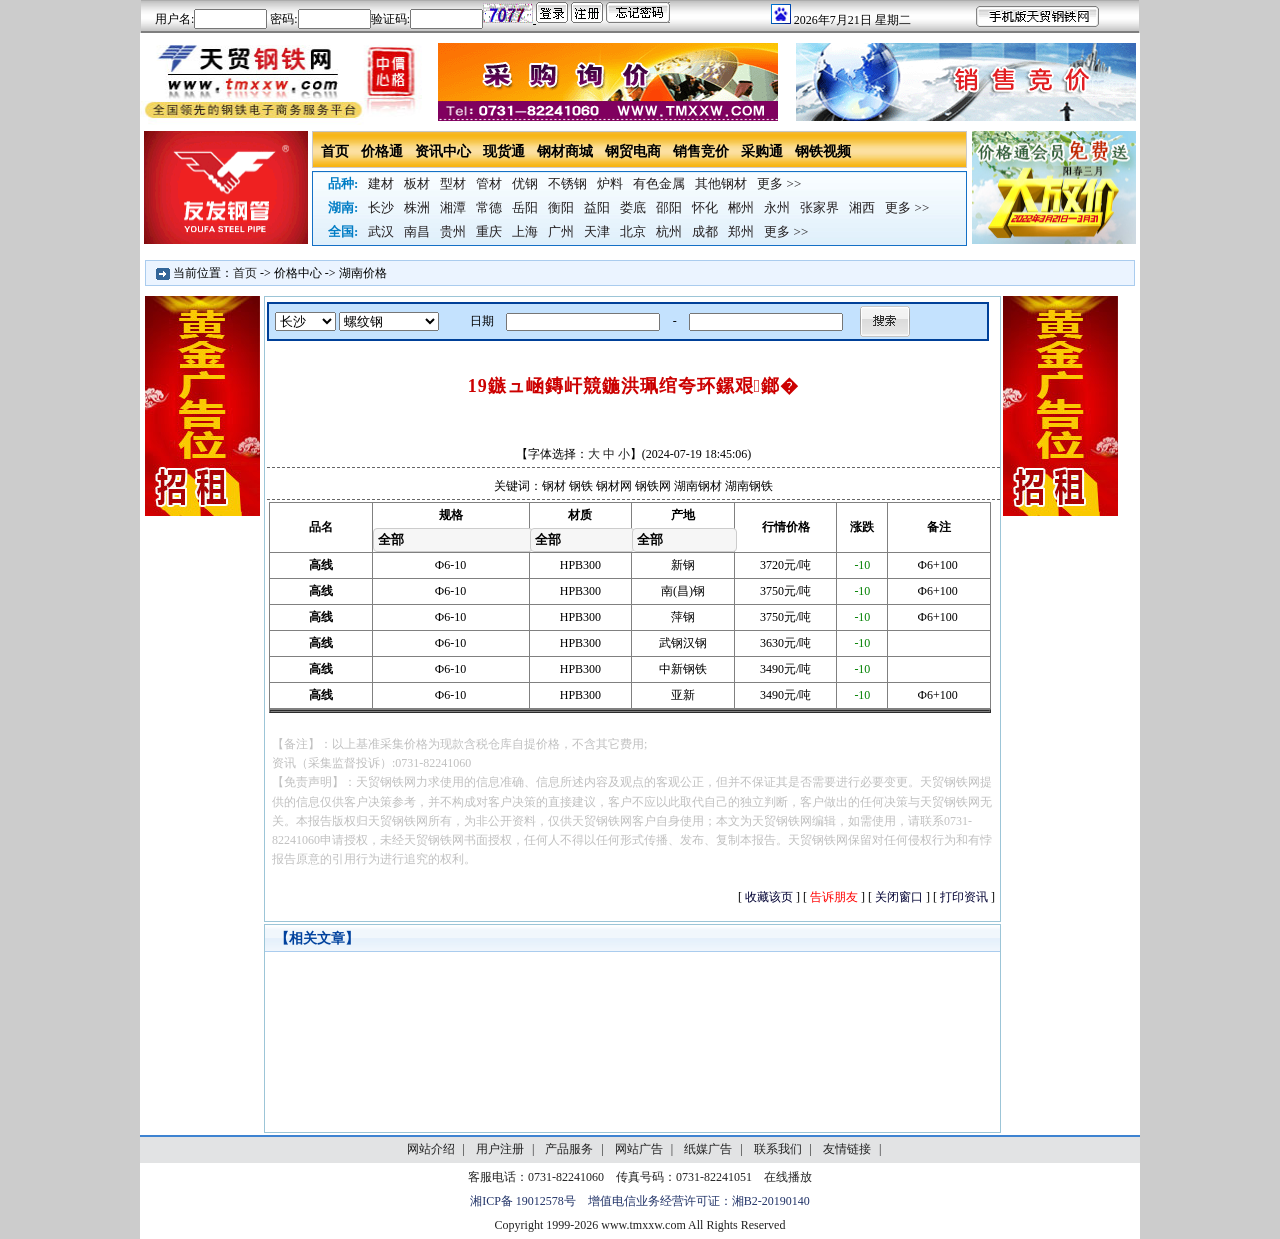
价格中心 (298, 273)
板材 (417, 183)
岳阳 (525, 207)
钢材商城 (565, 151)
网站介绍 (431, 1149)
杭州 (669, 231)
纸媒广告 (708, 1149)
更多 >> (779, 183)
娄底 (633, 207)
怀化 (705, 207)
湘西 (862, 207)
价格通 (382, 151)
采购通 (762, 151)
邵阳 (669, 207)
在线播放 (788, 1177)
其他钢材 (721, 183)
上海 (525, 231)
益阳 (597, 207)
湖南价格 (363, 273)
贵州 (453, 231)
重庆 (489, 231)
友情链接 (847, 1149)
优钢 (525, 183)
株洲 (417, 207)
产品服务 (569, 1149)
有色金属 (659, 183)
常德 (489, 207)
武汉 (381, 231)
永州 (777, 207)
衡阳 (561, 207)
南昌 (417, 231)
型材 (453, 183)
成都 (705, 231)
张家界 (819, 207)
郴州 (741, 207)
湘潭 (453, 207)
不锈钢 (567, 183)
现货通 (504, 151)
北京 (633, 231)
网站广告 (639, 1149)
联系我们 (778, 1149)
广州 (561, 231)
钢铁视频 (823, 151)
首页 (335, 151)
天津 (597, 231)
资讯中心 (443, 151)
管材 (489, 183)
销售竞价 (701, 151)
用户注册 (500, 1149)
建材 (381, 183)
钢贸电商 (633, 151)
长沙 (381, 207)
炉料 (610, 183)
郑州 (741, 231)
